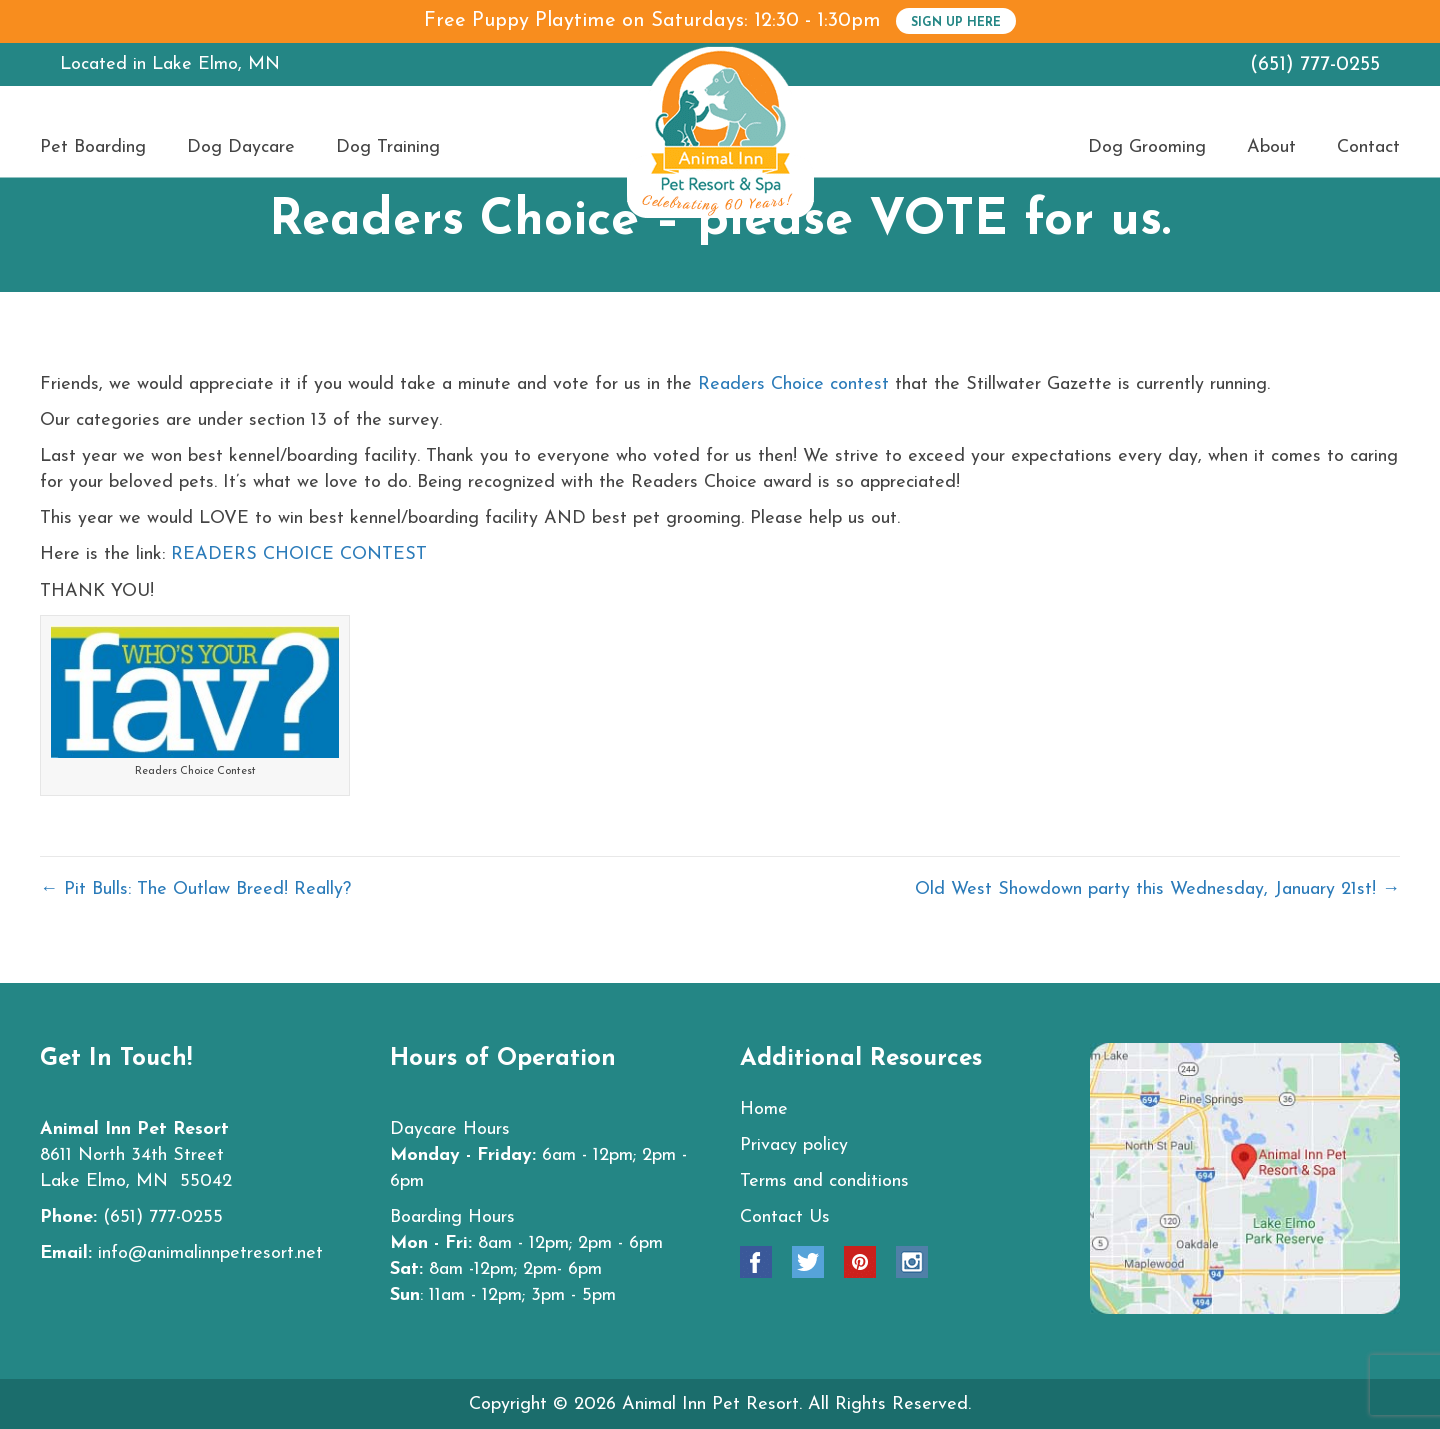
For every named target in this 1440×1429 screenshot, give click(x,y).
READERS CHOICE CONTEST (299, 554)
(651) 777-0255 (1315, 65)
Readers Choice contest (796, 384)
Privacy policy (794, 1145)
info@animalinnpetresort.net (210, 1253)
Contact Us (785, 1217)
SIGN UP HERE (956, 23)
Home (764, 1109)
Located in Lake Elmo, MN (170, 64)
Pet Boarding (93, 148)
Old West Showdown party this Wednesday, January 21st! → (1157, 889)
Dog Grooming (1147, 148)
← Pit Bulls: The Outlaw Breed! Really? (195, 889)
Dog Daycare (241, 148)
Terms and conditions (824, 1181)
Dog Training (388, 148)
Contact (1368, 148)
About (1271, 148)
